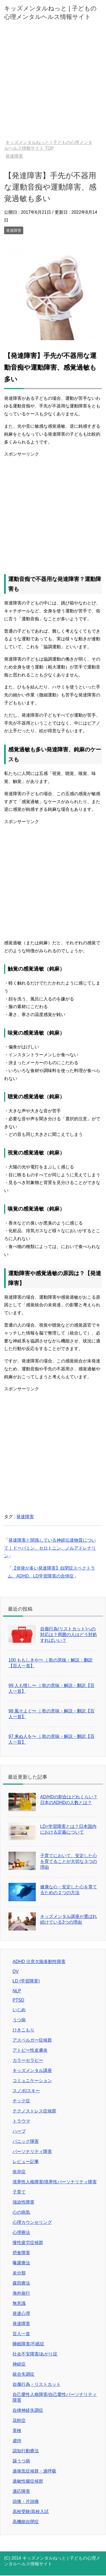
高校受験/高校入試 (31, 2511)
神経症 (19, 2364)
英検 (17, 2430)
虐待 (17, 2440)
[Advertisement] (53, 84)
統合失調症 (23, 2374)
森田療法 (21, 2283)
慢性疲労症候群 (28, 2242)
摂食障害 (21, 2252)
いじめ (19, 2009)
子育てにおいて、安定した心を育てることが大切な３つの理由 (68, 1861)
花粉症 (19, 2420)
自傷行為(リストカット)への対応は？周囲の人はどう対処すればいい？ (68, 1634)
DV (16, 1971)
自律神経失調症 (28, 2410)
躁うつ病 (21, 2461)
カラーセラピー (28, 2060)
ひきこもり (23, 2030)
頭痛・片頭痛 (26, 2501)
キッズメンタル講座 (32, 2070)
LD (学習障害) (26, 1981)
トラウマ (21, 2121)
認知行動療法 (26, 2450)
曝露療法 (21, 2262)
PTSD (18, 2000)
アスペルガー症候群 (32, 2040)
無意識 (19, 2303)
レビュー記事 (26, 2161)
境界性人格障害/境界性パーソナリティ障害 (55, 2182)
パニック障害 (26, 2141)
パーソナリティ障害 (32, 2151)
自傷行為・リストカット (37, 2384)
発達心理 (21, 2313)
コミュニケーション (32, 2080)
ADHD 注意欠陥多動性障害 (39, 1961)
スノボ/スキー (26, 2090)
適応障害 (21, 2491)
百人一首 (21, 2333)
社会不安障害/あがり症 (35, 2354)
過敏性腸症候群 (28, 2481)
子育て (19, 2192)
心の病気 (21, 2212)
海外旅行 (21, 2293)
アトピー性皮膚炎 (30, 2050)
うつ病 (19, 2020)
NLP (17, 1991)
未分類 (19, 2273)
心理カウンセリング (32, 2222)
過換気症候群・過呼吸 (34, 2471)
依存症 (19, 2171)
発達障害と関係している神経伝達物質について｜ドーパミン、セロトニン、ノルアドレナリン (50, 1548)
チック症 (21, 2101)
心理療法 (21, 2232)
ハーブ (19, 2131)
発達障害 (13, 230)
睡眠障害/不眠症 (28, 2343)
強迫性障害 (23, 2202)
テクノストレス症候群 (34, 2111)
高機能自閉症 (26, 2521)
